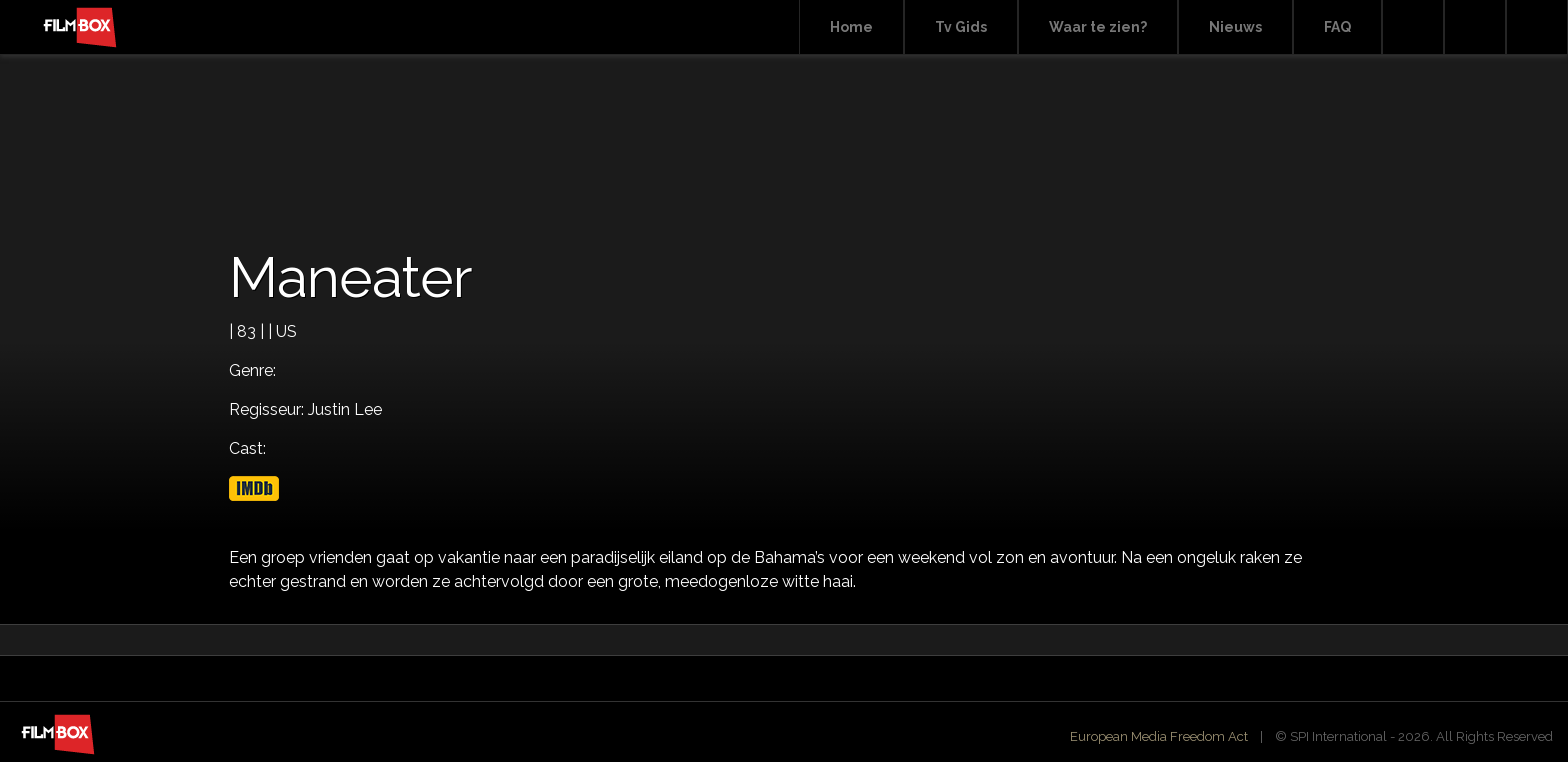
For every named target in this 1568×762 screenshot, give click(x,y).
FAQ (1337, 27)
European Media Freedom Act (1159, 736)
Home (851, 27)
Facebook (1475, 27)
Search (1413, 27)
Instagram (1537, 27)
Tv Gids (961, 27)
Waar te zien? (1098, 27)
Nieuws (1235, 27)
